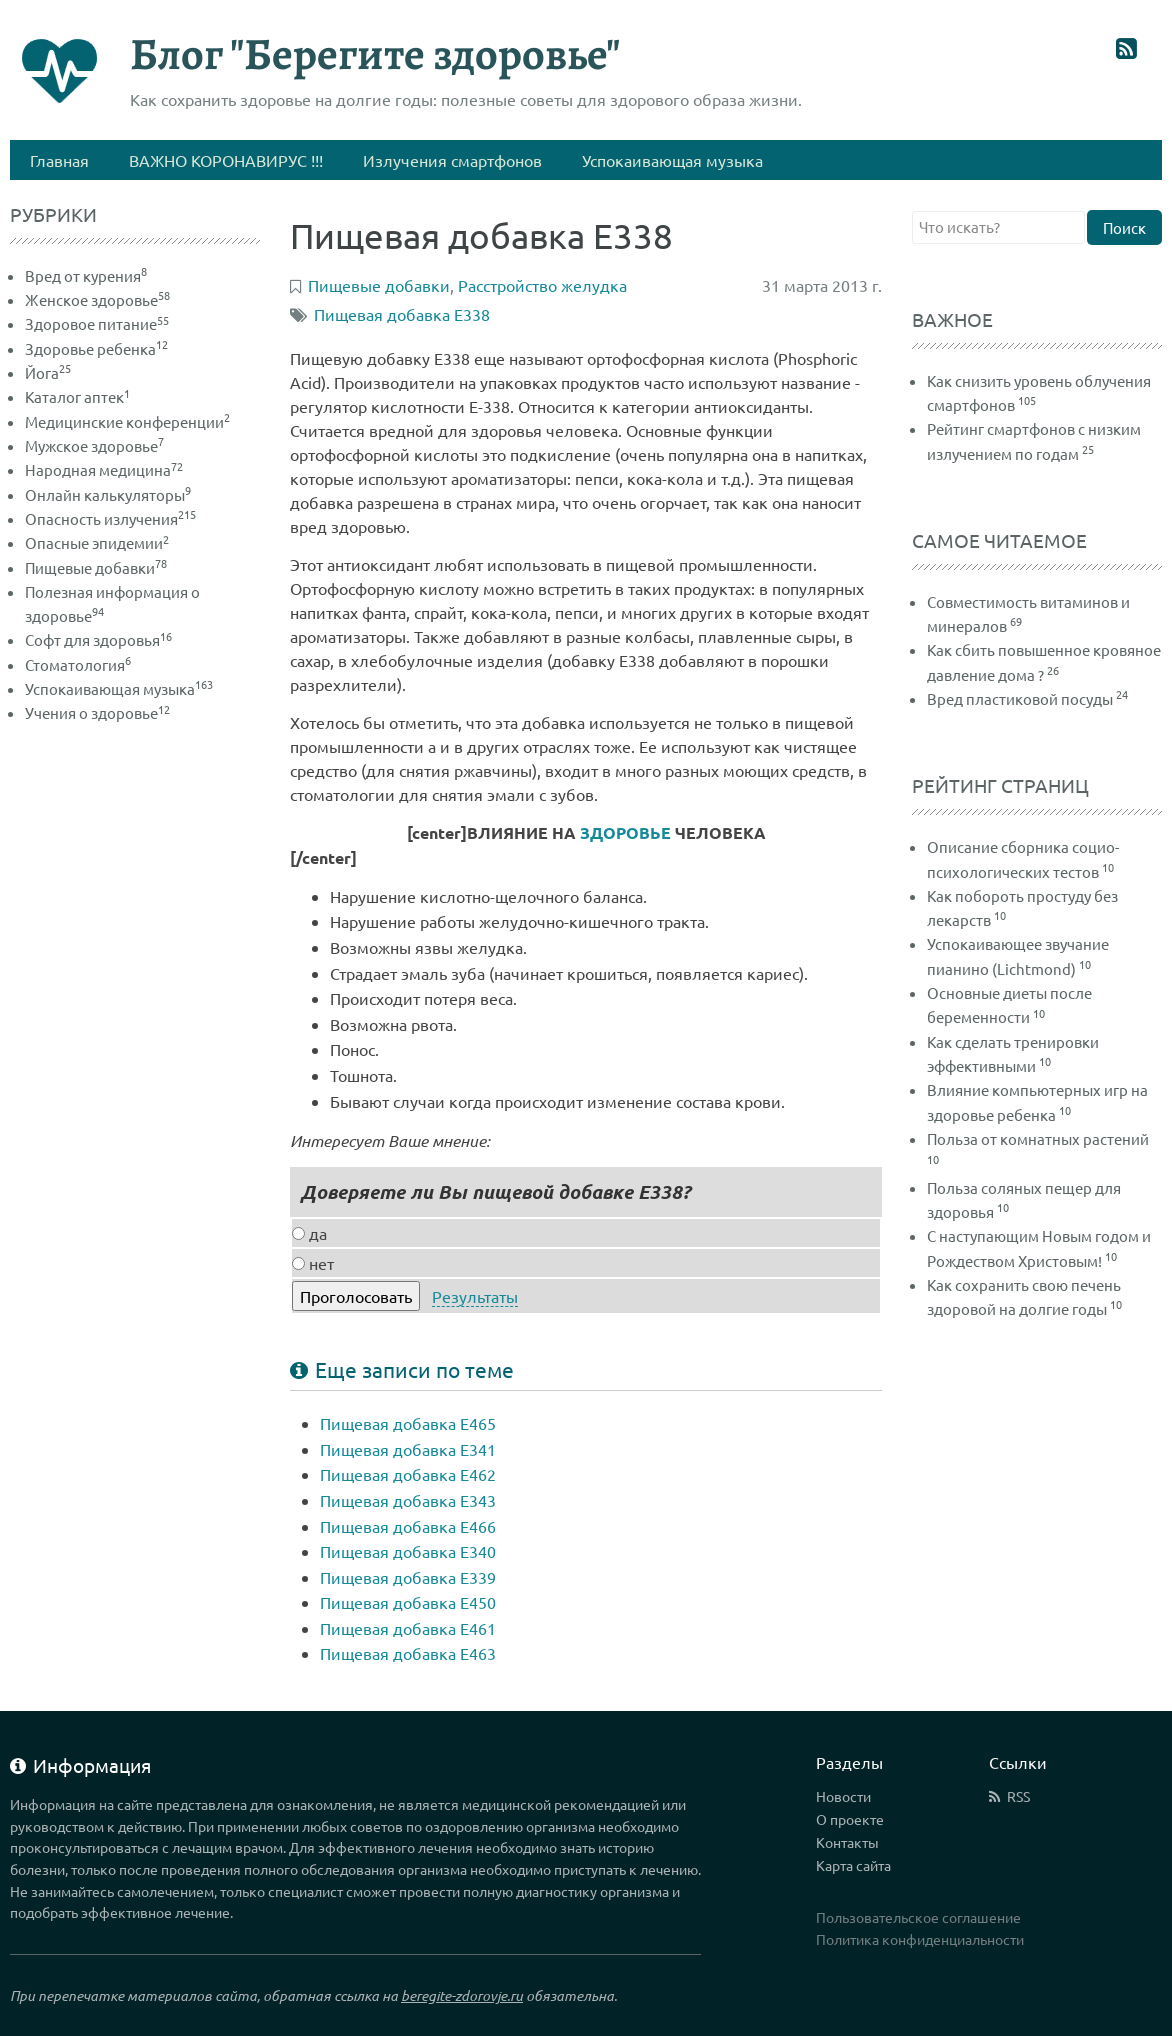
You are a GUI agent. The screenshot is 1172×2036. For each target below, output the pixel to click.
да (309, 1233)
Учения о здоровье (97, 712)
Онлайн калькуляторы (108, 494)
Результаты (475, 1296)
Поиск (1124, 227)
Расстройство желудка (542, 285)
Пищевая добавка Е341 (408, 1449)
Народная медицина (104, 469)
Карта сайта (853, 1865)
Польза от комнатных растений (1038, 1138)
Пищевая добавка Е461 (408, 1628)
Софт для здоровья (98, 639)
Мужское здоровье (94, 445)
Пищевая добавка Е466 (408, 1526)
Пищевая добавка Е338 (402, 314)
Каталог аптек (77, 396)
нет (313, 1263)
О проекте (850, 1819)
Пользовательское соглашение (918, 1917)
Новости (843, 1796)
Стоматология (78, 664)
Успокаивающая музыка (119, 688)
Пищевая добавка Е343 (408, 1500)
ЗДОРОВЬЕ (625, 832)
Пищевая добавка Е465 (408, 1423)
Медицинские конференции (127, 421)
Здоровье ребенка (96, 348)
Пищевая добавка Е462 (408, 1474)
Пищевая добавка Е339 (408, 1577)
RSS (1018, 1796)
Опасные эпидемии (97, 542)
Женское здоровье (97, 299)
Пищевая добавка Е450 (408, 1602)
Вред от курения (86, 275)
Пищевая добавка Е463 (408, 1653)
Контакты (847, 1842)
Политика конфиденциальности (920, 1939)
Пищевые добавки (96, 567)
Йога (48, 372)
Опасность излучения (110, 518)
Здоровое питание (97, 323)
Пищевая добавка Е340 (408, 1551)
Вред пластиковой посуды (1020, 698)
